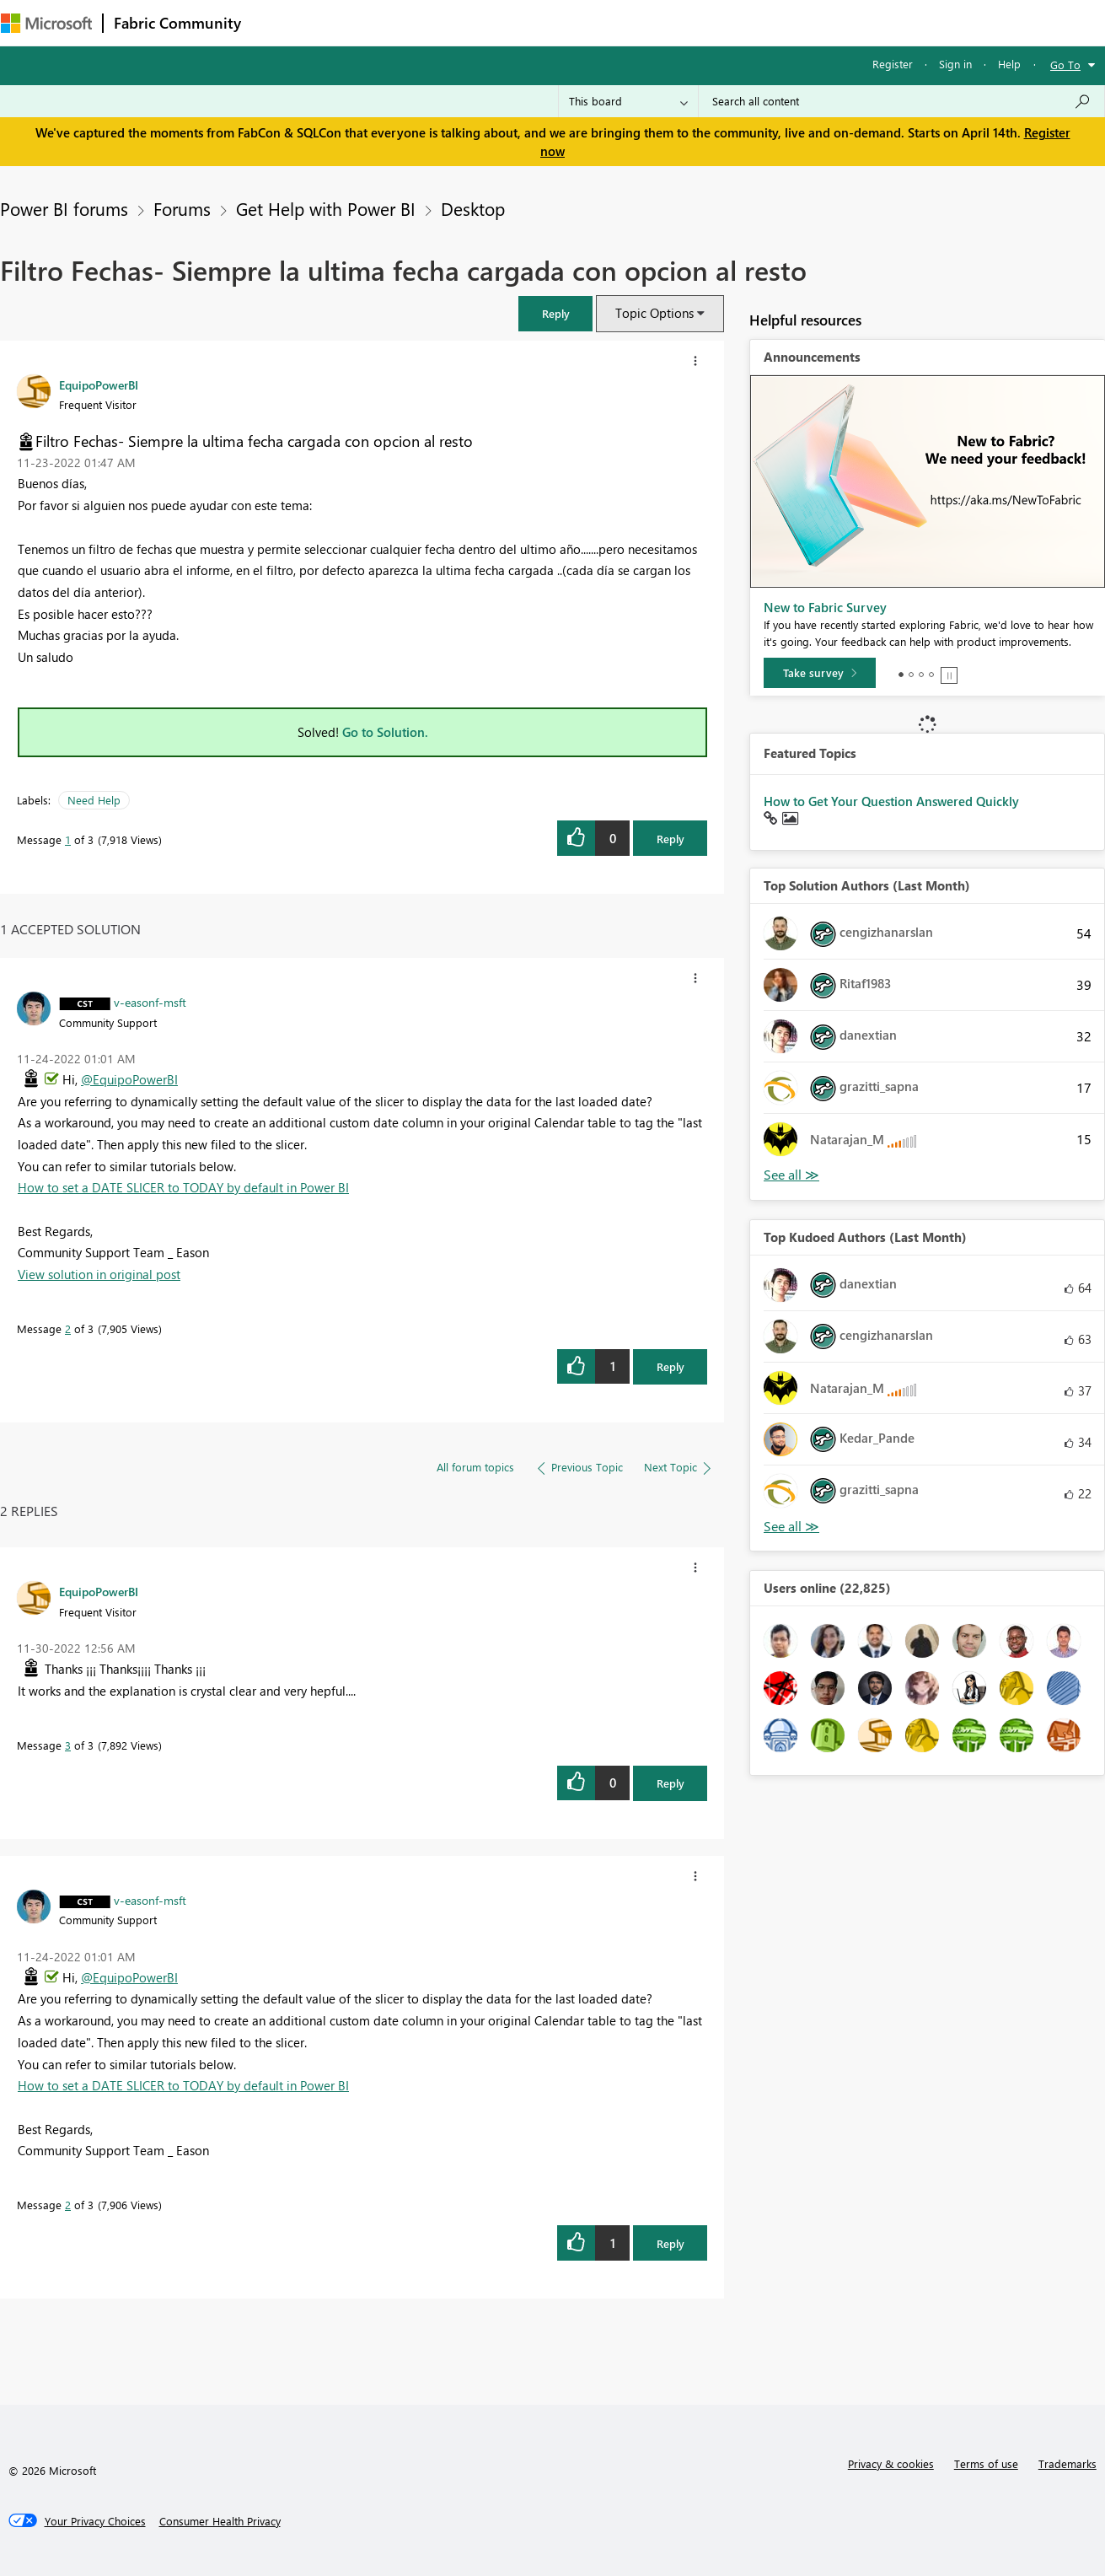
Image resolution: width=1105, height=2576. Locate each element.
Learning (638, 22)
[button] (555, 313)
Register (892, 63)
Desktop (473, 208)
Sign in (955, 63)
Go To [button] (1065, 64)
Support (709, 22)
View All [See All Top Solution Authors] (791, 1175)
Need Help (94, 799)
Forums (279, 22)
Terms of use (986, 2463)
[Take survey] (820, 673)
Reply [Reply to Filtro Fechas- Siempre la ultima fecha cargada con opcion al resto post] (670, 838)
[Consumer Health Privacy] (220, 2521)
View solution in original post (99, 1274)
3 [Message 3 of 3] (68, 1745)
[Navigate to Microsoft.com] (46, 23)
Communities (497, 22)
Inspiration (353, 22)
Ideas (423, 22)
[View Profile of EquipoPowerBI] (98, 384)
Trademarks (1067, 2463)
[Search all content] (901, 101)
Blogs (573, 22)
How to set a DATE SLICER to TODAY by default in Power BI (183, 1187)
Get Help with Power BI (326, 208)
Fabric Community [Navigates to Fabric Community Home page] (177, 23)
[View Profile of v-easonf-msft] (150, 1001)
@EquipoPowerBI (129, 1079)
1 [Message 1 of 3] (68, 839)
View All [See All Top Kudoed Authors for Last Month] (791, 1526)
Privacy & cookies (891, 2463)
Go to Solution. (385, 731)
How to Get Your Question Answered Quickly (891, 801)
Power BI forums (64, 208)
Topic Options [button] (654, 312)
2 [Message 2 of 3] (68, 1328)
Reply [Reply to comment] (670, 1366)
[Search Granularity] (628, 101)
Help (1009, 63)
